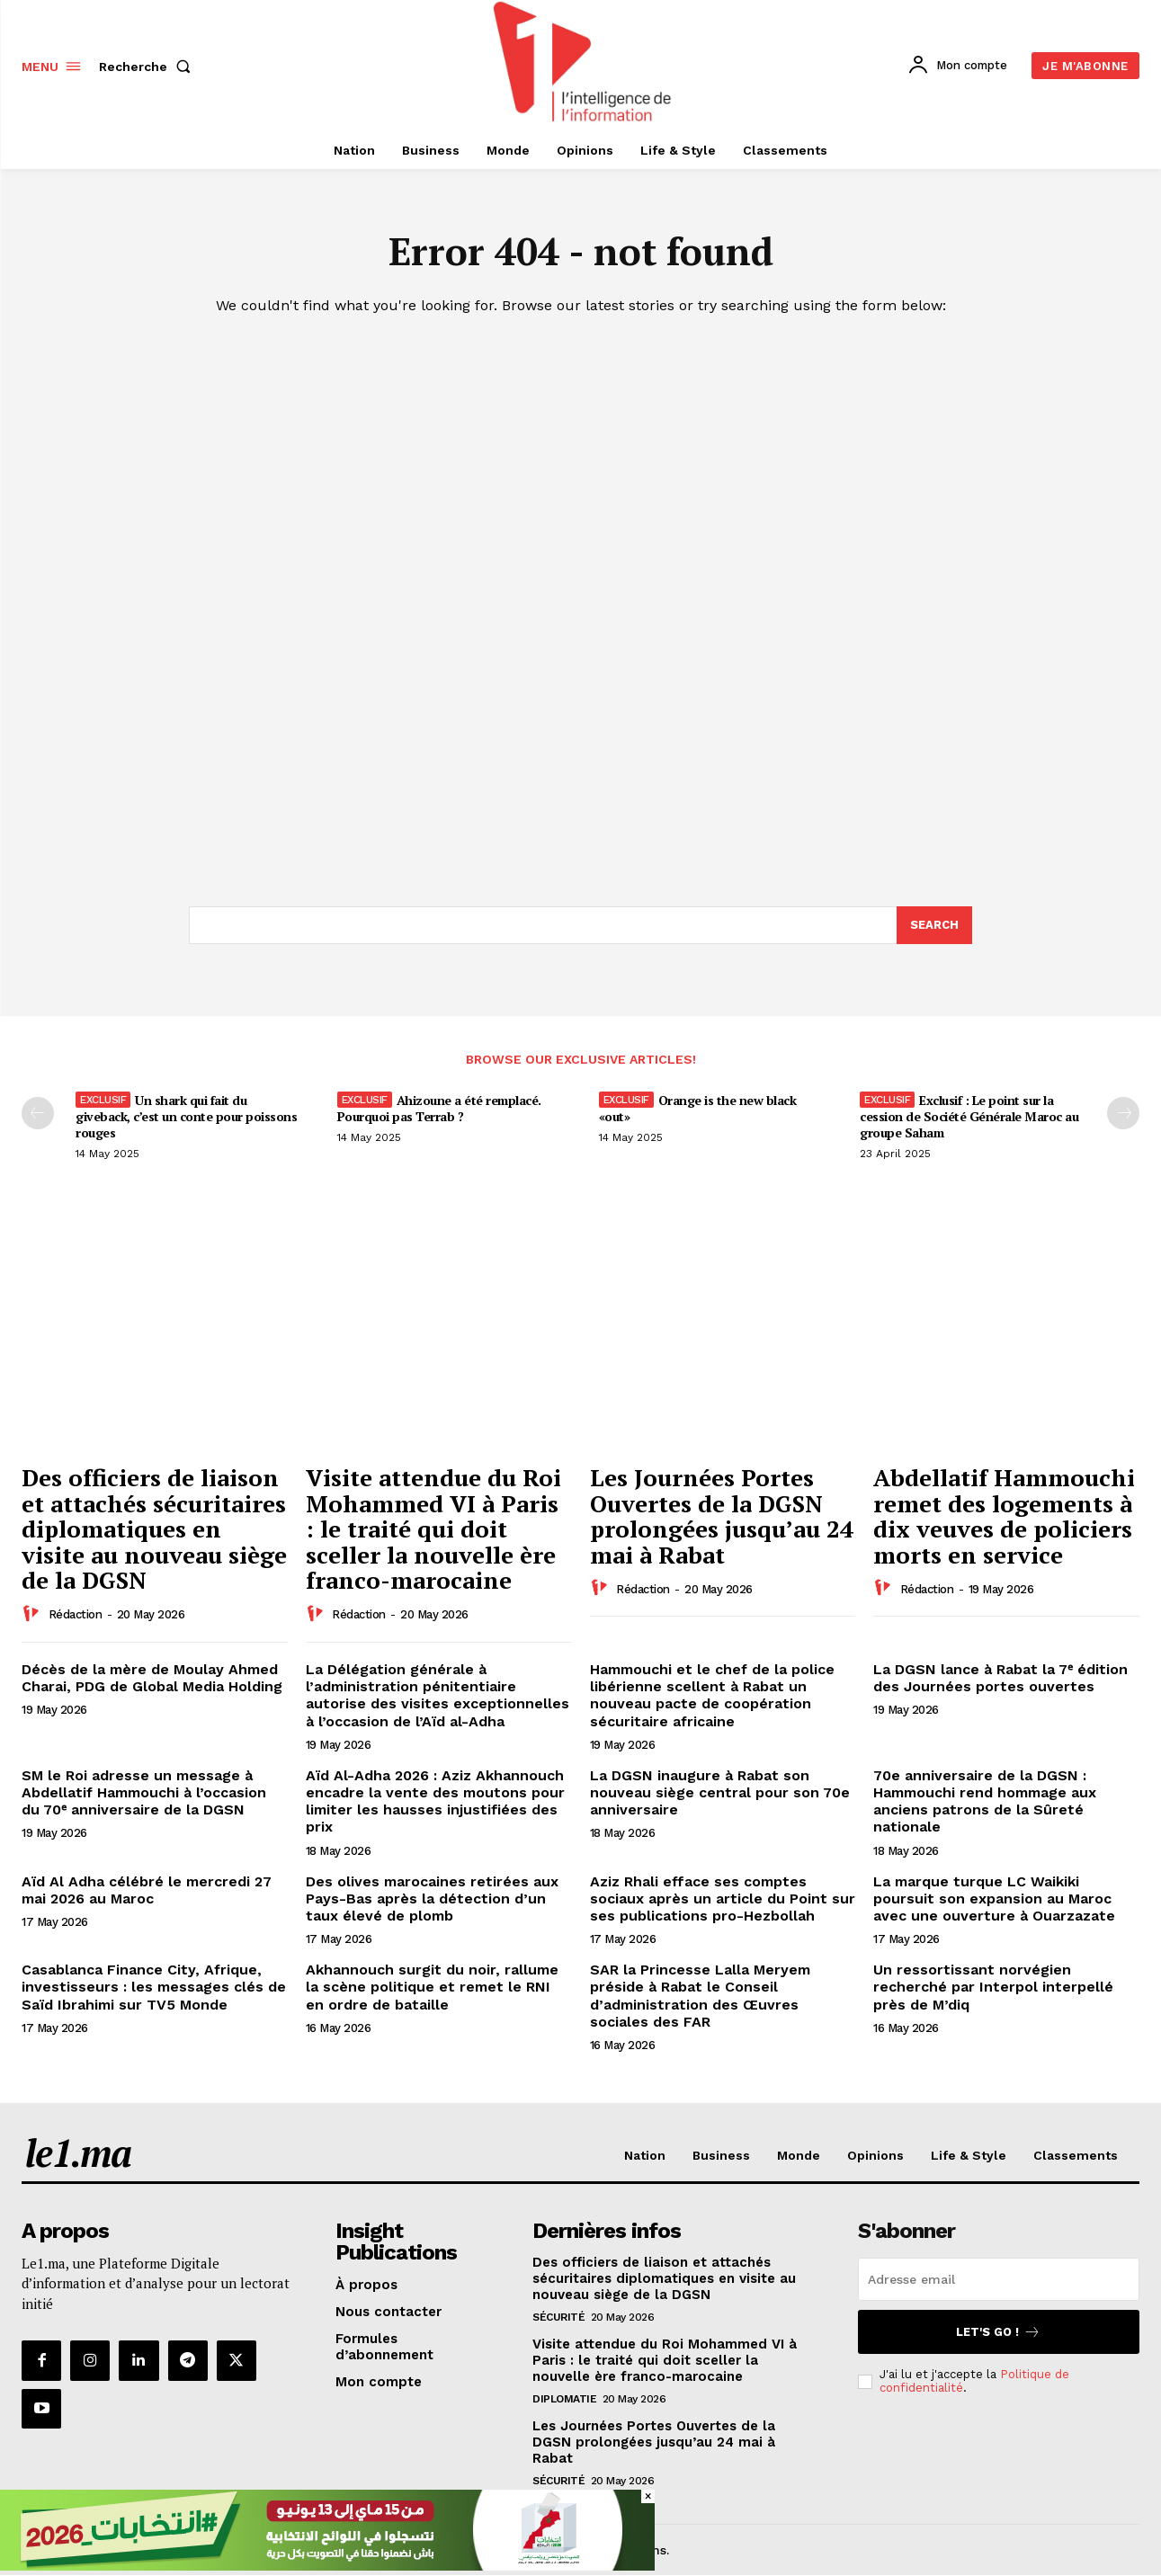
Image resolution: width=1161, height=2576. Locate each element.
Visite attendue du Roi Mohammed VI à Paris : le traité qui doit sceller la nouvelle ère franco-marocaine (433, 1528)
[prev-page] (38, 1113)
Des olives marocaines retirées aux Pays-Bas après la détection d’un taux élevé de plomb (432, 1898)
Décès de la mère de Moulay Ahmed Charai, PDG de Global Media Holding (152, 1678)
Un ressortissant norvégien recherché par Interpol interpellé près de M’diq (993, 1986)
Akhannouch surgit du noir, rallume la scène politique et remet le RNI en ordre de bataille (432, 1986)
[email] (998, 2279)
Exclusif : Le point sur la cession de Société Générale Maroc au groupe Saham (969, 1116)
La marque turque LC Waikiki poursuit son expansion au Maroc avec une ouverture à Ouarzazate (994, 1898)
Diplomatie (564, 2399)
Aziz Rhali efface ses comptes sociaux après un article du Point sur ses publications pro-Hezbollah (722, 1898)
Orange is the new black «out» (698, 1108)
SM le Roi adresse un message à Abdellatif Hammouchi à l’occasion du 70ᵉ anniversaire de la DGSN (144, 1792)
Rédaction (76, 1614)
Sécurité (558, 2317)
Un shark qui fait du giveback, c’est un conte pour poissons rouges (186, 1116)
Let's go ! (998, 2331)
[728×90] (327, 2566)
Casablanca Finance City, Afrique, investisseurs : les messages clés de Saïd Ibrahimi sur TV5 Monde (154, 1986)
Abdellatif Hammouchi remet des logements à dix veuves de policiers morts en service (1004, 1516)
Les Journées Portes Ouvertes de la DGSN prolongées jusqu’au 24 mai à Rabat (721, 1516)
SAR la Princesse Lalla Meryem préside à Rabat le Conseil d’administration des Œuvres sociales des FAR (700, 1995)
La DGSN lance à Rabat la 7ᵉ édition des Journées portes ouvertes (1000, 1678)
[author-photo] (33, 1614)
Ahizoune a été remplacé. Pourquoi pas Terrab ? (439, 1108)
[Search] (934, 925)
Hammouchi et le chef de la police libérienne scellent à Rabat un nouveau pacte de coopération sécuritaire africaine (712, 1695)
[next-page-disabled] (1123, 1113)
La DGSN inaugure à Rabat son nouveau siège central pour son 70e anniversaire (720, 1792)
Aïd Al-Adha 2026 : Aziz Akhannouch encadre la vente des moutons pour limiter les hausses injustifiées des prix (435, 1801)
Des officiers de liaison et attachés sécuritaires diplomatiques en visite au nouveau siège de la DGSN (154, 1528)
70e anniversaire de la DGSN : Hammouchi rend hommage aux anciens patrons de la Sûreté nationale (984, 1801)
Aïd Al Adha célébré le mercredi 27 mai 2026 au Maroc (147, 1890)
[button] (148, 66)
